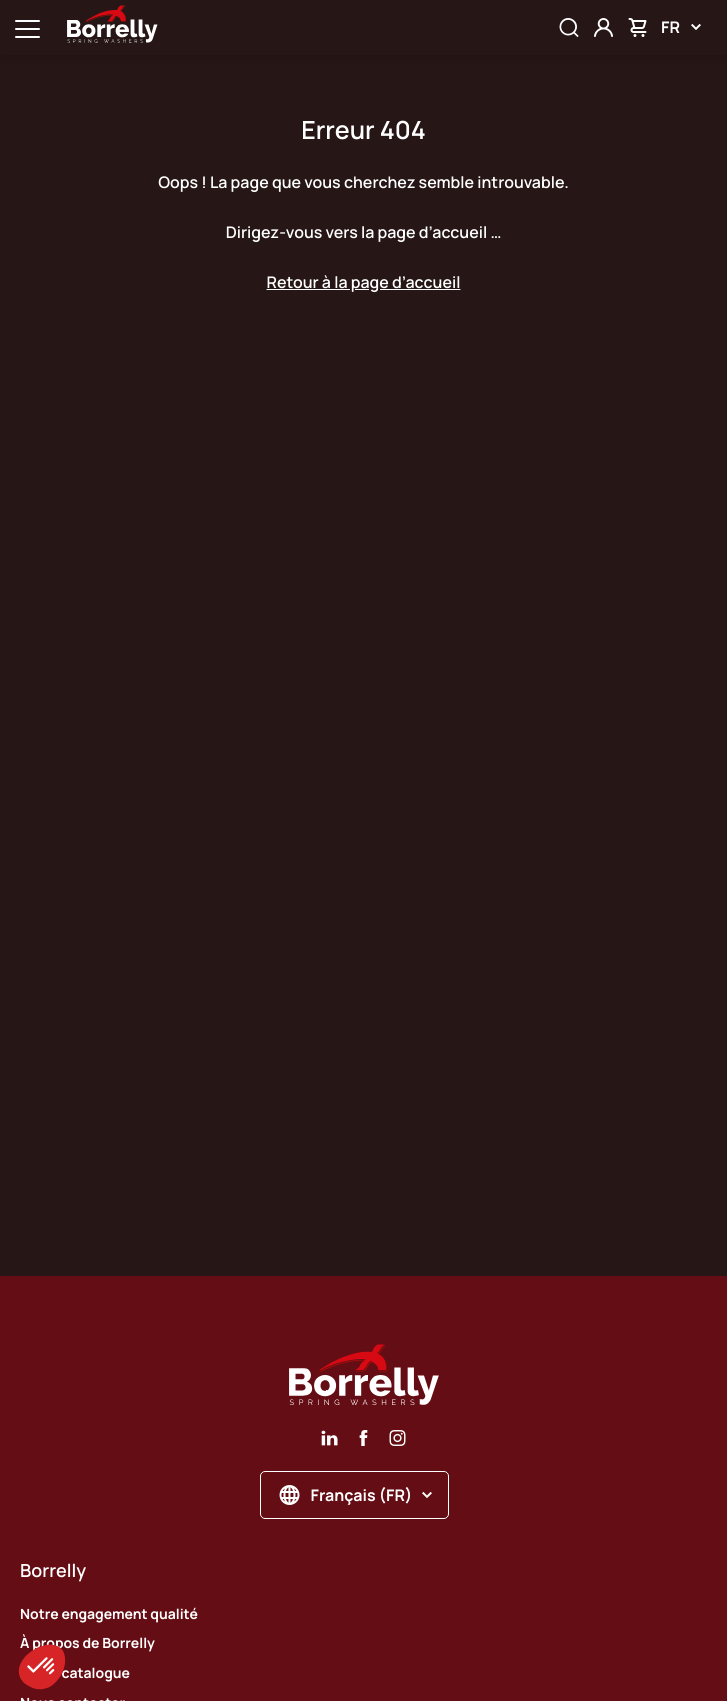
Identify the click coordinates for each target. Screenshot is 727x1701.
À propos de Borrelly (87, 1643)
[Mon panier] (637, 27)
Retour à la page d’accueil (364, 282)
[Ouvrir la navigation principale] (27, 27)
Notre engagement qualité (109, 1614)
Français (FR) (356, 1495)
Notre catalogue (75, 1673)
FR (681, 27)
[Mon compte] (603, 27)
